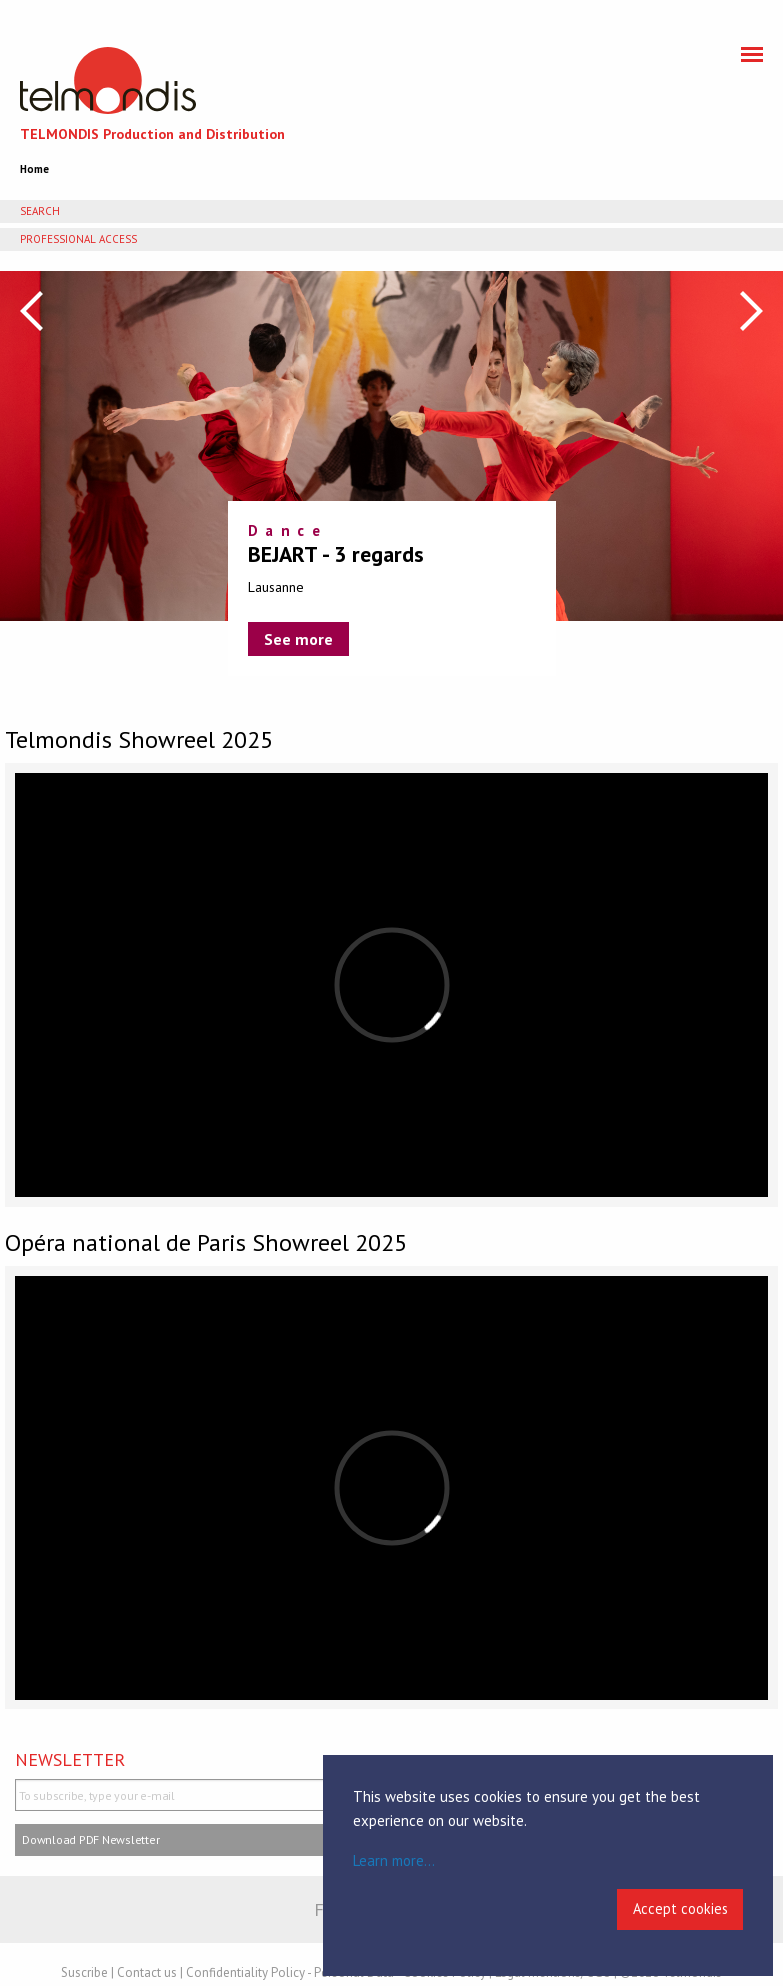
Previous (31, 311)
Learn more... (394, 1860)
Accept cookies (680, 1908)
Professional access (78, 239)
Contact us (147, 1972)
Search (40, 211)
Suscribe (84, 1972)
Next (751, 311)
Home (34, 169)
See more (298, 639)
